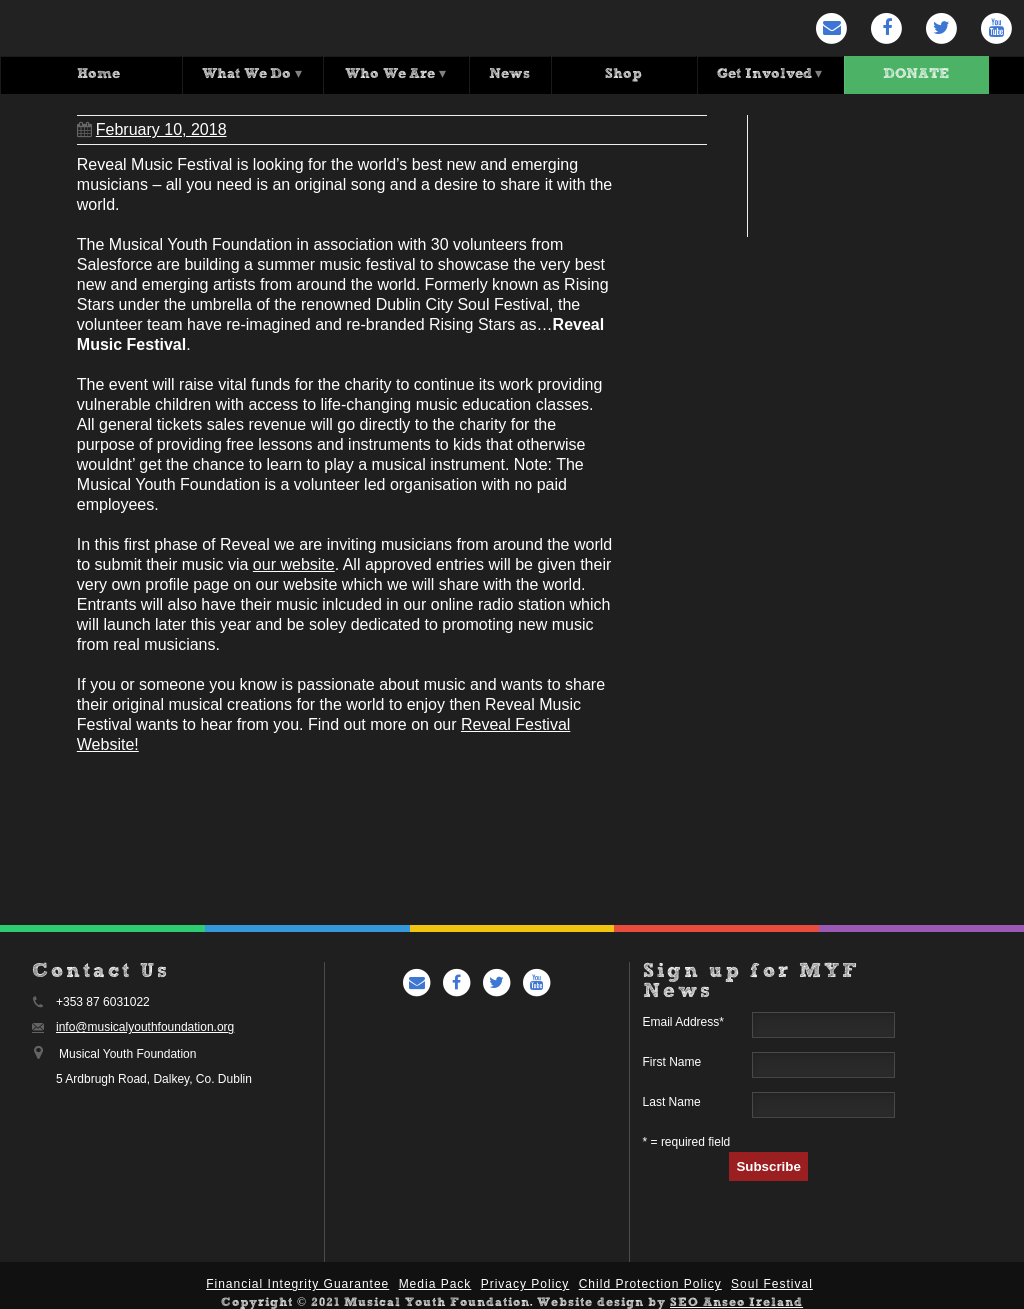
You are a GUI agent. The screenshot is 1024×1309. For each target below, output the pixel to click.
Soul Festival (772, 1281)
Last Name (672, 1099)
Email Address (683, 1019)
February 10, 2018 (152, 126)
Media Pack (435, 1281)
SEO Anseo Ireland (736, 1300)
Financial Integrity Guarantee (297, 1281)
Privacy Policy (525, 1281)
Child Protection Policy (650, 1281)
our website (294, 561)
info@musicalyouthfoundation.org (145, 1024)
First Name (672, 1059)
